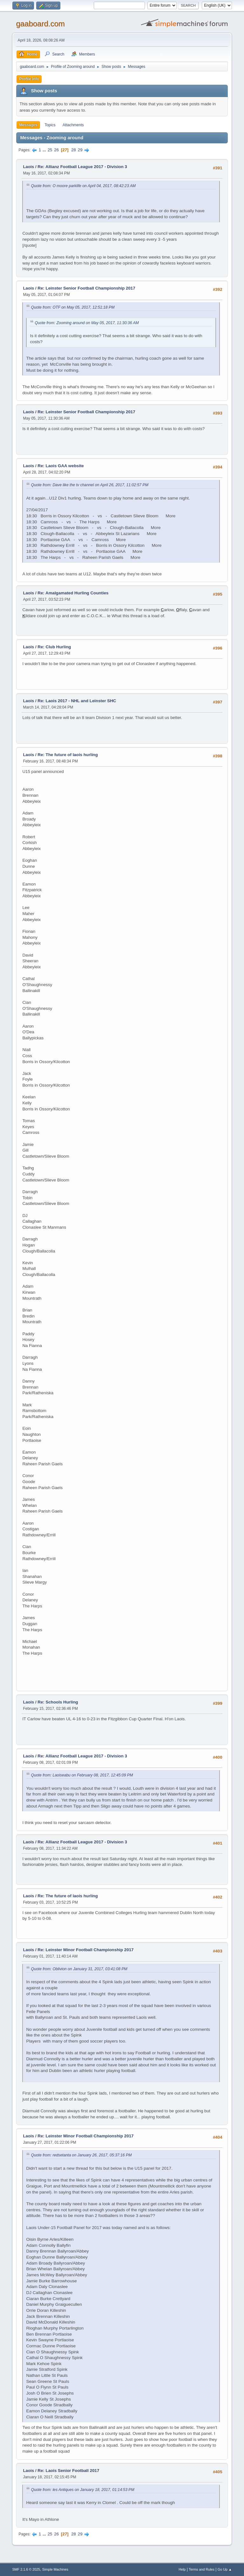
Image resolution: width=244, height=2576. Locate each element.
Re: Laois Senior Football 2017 (68, 2470)
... (45, 149)
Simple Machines (55, 2569)
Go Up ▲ (225, 2569)
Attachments (73, 125)
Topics (49, 125)
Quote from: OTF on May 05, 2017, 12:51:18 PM (72, 307)
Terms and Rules (201, 2569)
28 (73, 149)
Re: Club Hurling (54, 646)
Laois (28, 166)
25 (50, 149)
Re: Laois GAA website (60, 465)
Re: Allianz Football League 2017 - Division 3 (82, 166)
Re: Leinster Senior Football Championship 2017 (86, 288)
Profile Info (29, 79)
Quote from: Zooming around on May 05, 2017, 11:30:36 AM (87, 323)
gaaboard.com (40, 23)
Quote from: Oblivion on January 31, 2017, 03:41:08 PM (79, 1969)
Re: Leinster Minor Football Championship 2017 (85, 1949)
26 (56, 149)
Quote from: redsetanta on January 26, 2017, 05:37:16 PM (81, 2155)
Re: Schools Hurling (57, 1702)
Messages (28, 125)
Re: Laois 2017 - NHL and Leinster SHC (76, 700)
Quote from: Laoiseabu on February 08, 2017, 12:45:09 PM (82, 1775)
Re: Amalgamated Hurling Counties (72, 593)
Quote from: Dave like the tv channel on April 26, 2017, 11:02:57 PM (89, 485)
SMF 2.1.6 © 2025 (26, 2569)
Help (182, 2569)
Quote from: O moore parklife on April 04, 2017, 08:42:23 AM (83, 186)
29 (80, 149)
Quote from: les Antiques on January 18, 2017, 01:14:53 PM (82, 2490)
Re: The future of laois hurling (67, 754)
